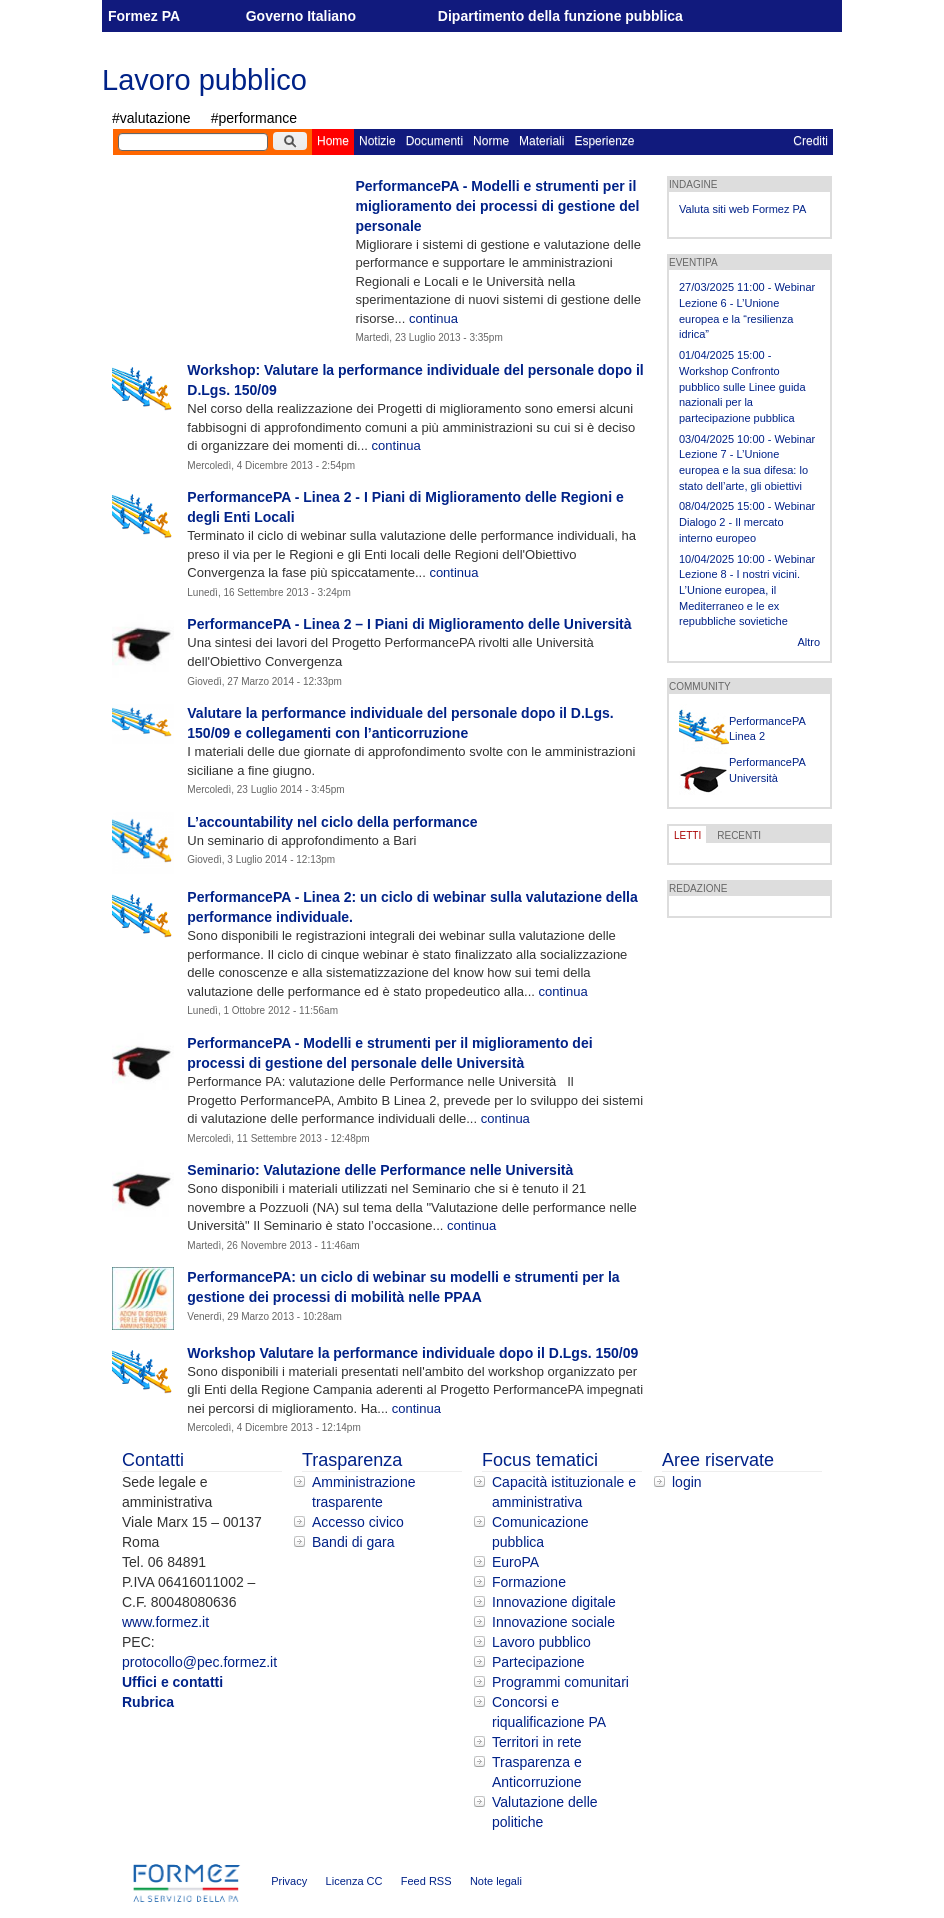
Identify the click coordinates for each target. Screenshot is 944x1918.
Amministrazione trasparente (363, 1492)
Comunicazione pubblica (540, 1532)
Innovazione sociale (553, 1622)
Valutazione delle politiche (545, 1812)
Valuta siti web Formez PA (742, 209)
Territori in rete (536, 1742)
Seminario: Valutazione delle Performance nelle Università (380, 1170)
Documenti (434, 141)
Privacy (289, 1881)
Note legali (496, 1881)
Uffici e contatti (172, 1682)
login (687, 1482)
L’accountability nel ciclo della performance (332, 822)
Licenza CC (354, 1881)
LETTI (687, 835)
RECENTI (739, 835)
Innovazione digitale (554, 1602)
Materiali (541, 141)
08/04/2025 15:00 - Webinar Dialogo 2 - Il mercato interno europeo (747, 521)
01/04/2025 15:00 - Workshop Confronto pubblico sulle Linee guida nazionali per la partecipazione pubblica (742, 386)
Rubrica (148, 1702)
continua (433, 318)
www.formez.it (165, 1622)
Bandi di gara (353, 1542)
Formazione (529, 1582)
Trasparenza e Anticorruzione (537, 1772)
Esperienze (604, 141)
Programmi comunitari (560, 1682)
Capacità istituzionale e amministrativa (564, 1492)
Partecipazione (538, 1662)
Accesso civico (358, 1522)
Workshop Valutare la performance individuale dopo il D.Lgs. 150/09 (412, 1353)
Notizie (377, 141)
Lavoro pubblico (204, 80)
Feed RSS (426, 1881)
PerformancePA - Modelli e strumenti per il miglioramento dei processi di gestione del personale (497, 206)
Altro (808, 642)
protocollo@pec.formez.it (199, 1662)
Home (333, 141)
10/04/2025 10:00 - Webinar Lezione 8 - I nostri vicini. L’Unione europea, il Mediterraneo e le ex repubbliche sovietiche (747, 590)
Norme (491, 141)
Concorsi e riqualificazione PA (549, 1712)
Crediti (810, 141)
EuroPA (515, 1562)
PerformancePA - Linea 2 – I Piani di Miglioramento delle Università (409, 624)
